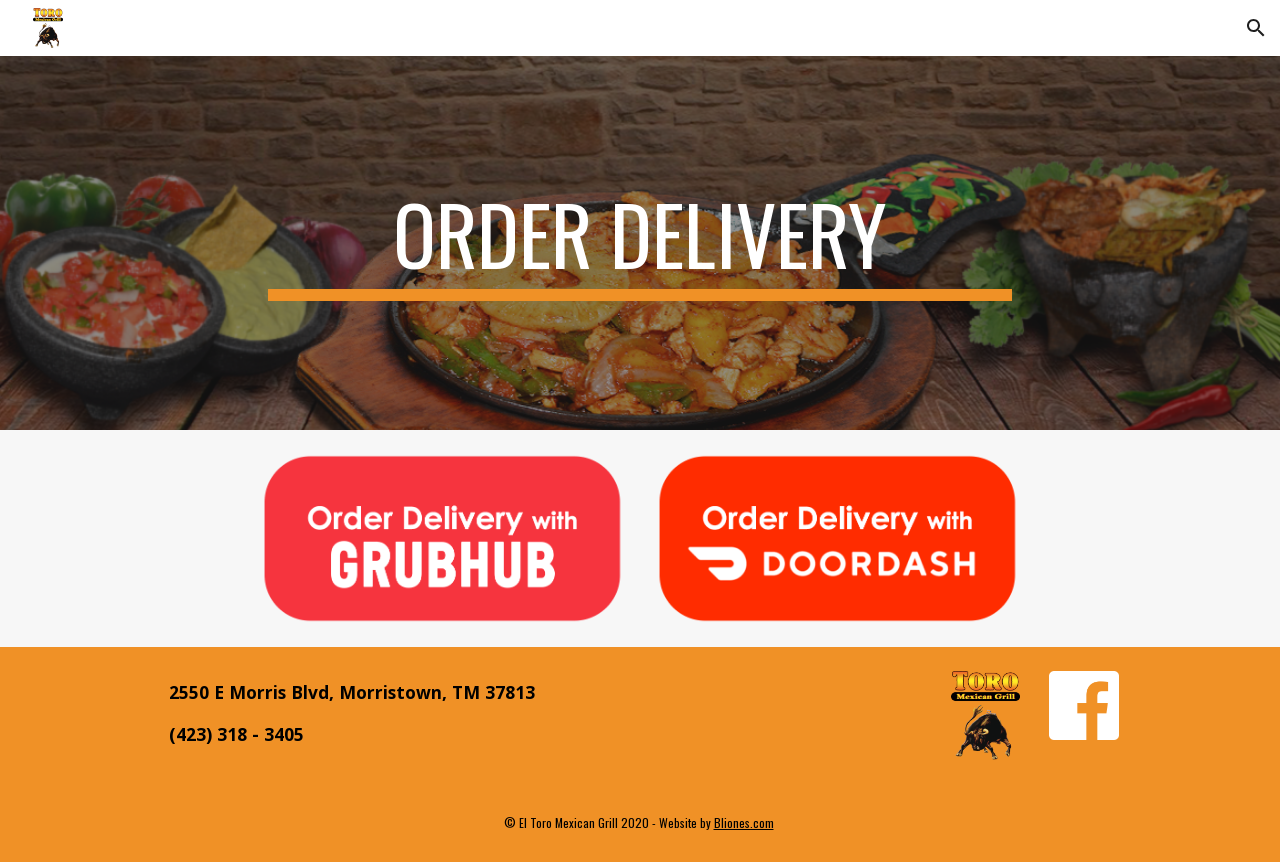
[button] (1256, 28)
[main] (640, 243)
